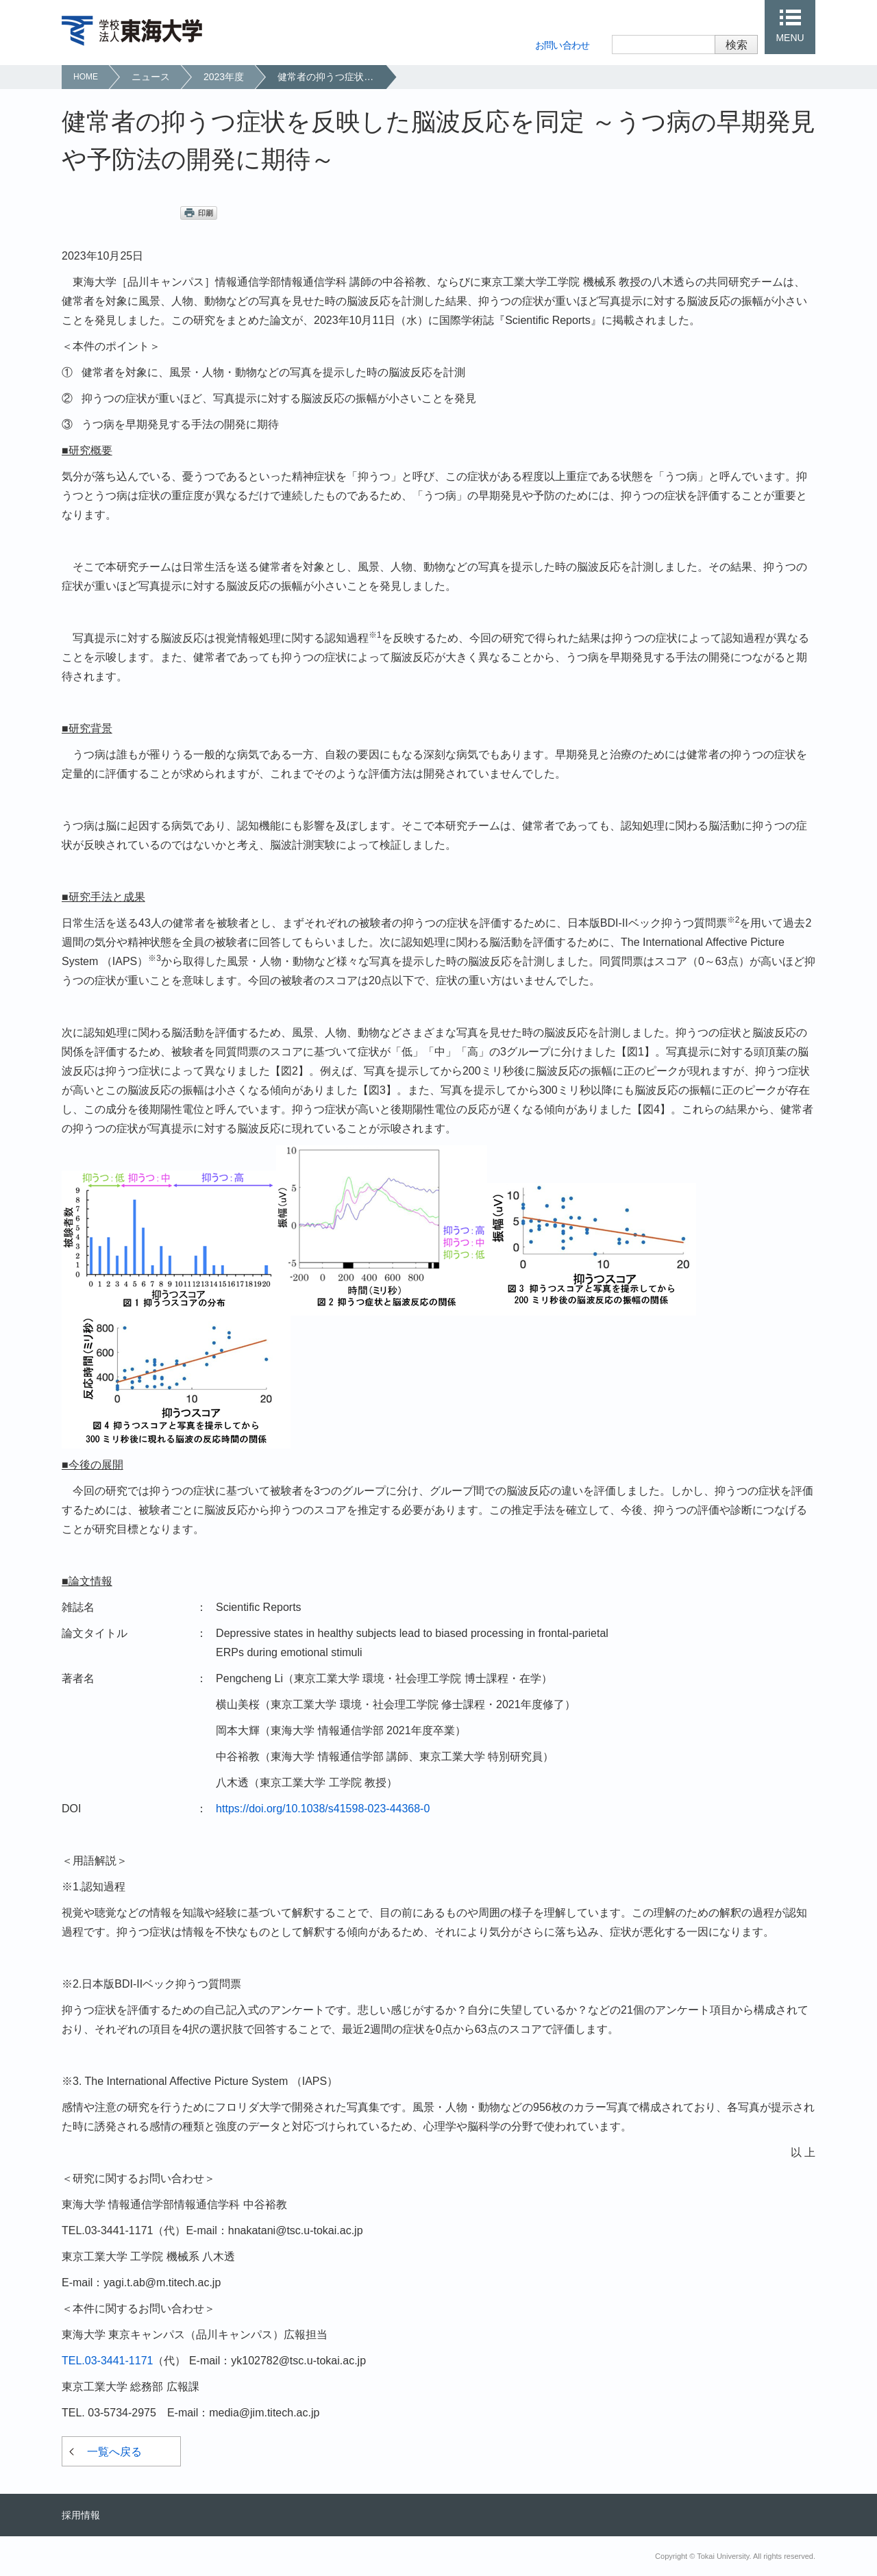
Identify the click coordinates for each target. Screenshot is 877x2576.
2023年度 (223, 76)
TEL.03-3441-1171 (107, 2360)
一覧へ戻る (114, 2452)
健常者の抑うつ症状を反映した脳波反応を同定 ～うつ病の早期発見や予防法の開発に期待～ (331, 76)
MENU (790, 37)
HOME (85, 77)
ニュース (151, 76)
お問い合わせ (562, 45)
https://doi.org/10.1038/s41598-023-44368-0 (323, 1808)
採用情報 (81, 2515)
